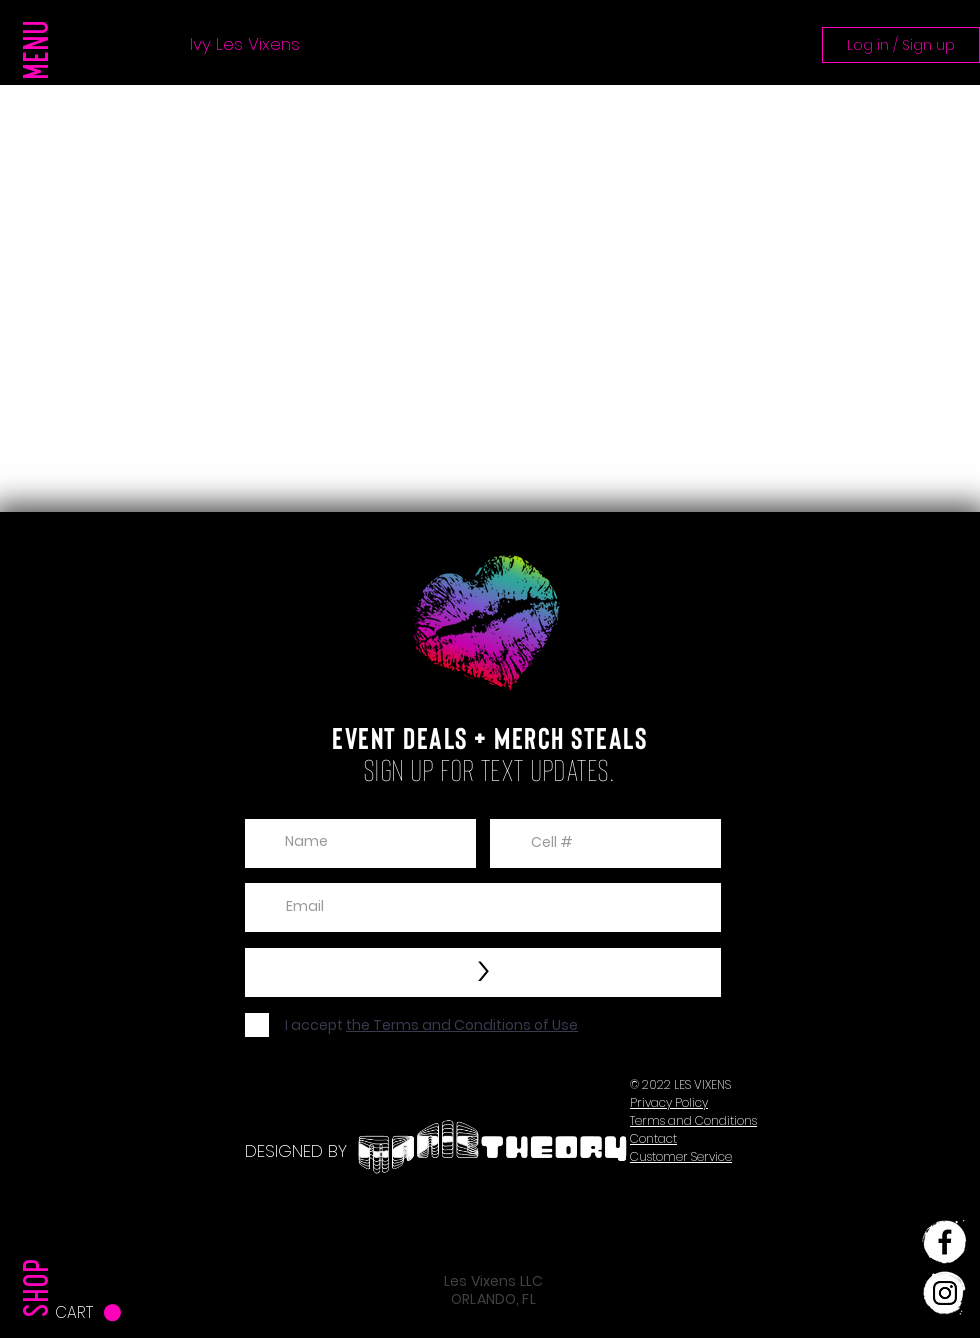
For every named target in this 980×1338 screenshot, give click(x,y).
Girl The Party (393, 44)
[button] (41, 90)
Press (128, 44)
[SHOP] (41, 1247)
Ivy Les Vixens (245, 44)
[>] (483, 972)
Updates (522, 44)
